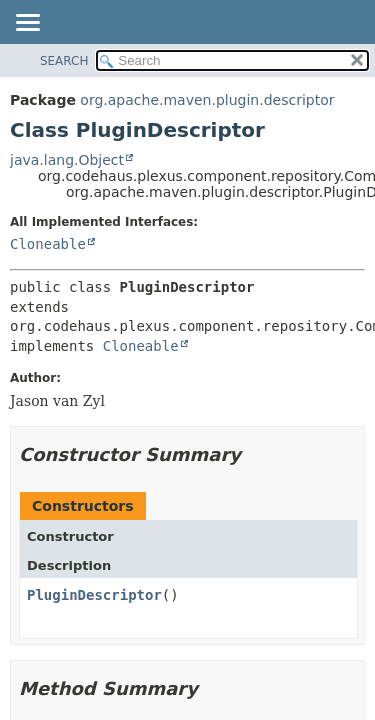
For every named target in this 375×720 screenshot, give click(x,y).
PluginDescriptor (94, 595)
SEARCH (64, 61)
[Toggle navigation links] (27, 24)
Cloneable (48, 244)
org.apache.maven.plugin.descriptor (207, 100)
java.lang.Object (67, 160)
